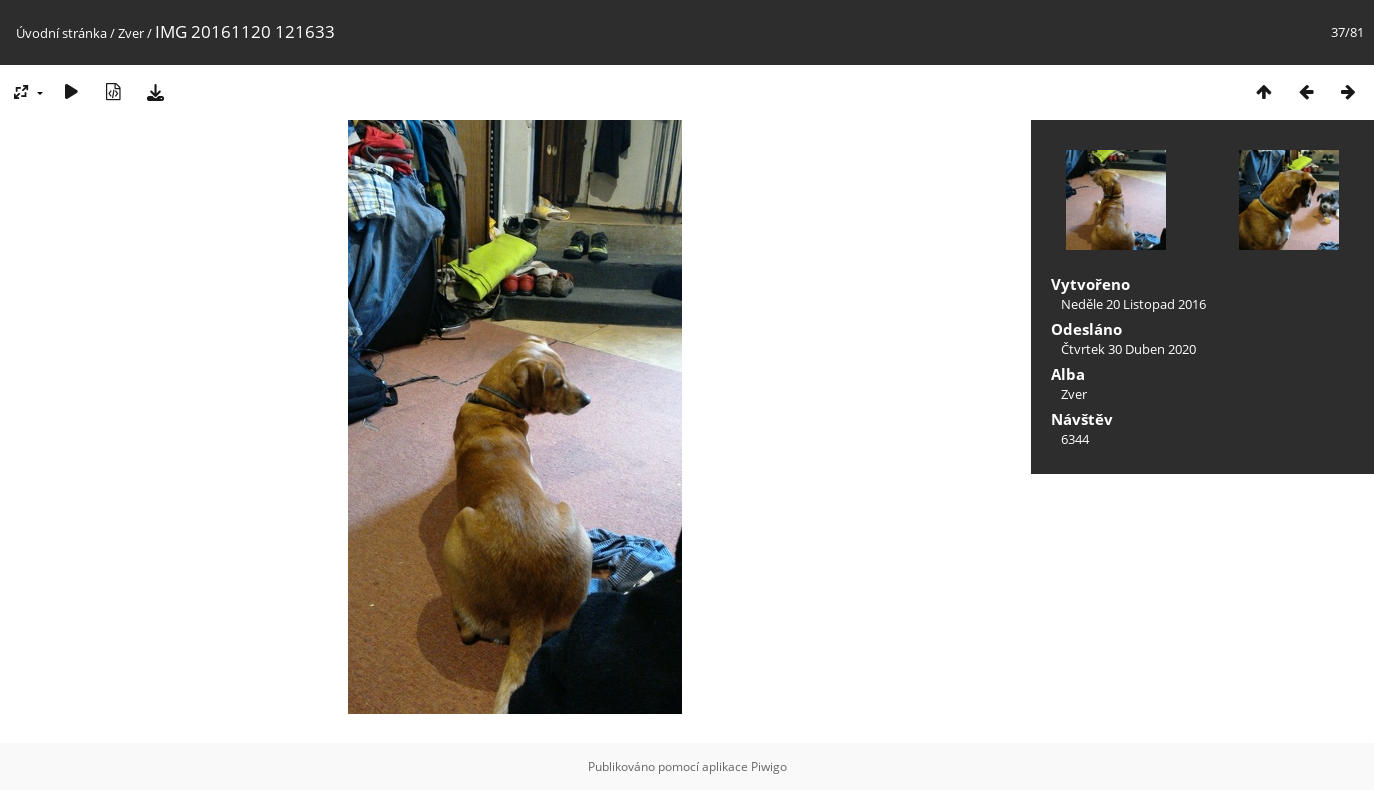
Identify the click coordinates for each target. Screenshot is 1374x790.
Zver (131, 33)
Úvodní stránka (61, 33)
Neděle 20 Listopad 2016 (1133, 304)
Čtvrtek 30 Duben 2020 (1128, 349)
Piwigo (769, 766)
